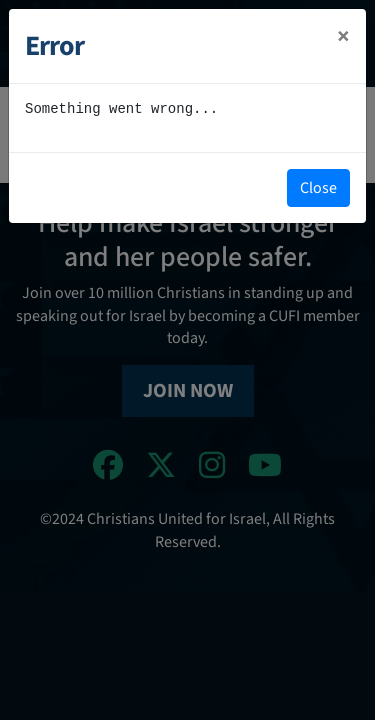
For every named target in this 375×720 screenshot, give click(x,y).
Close (318, 188)
